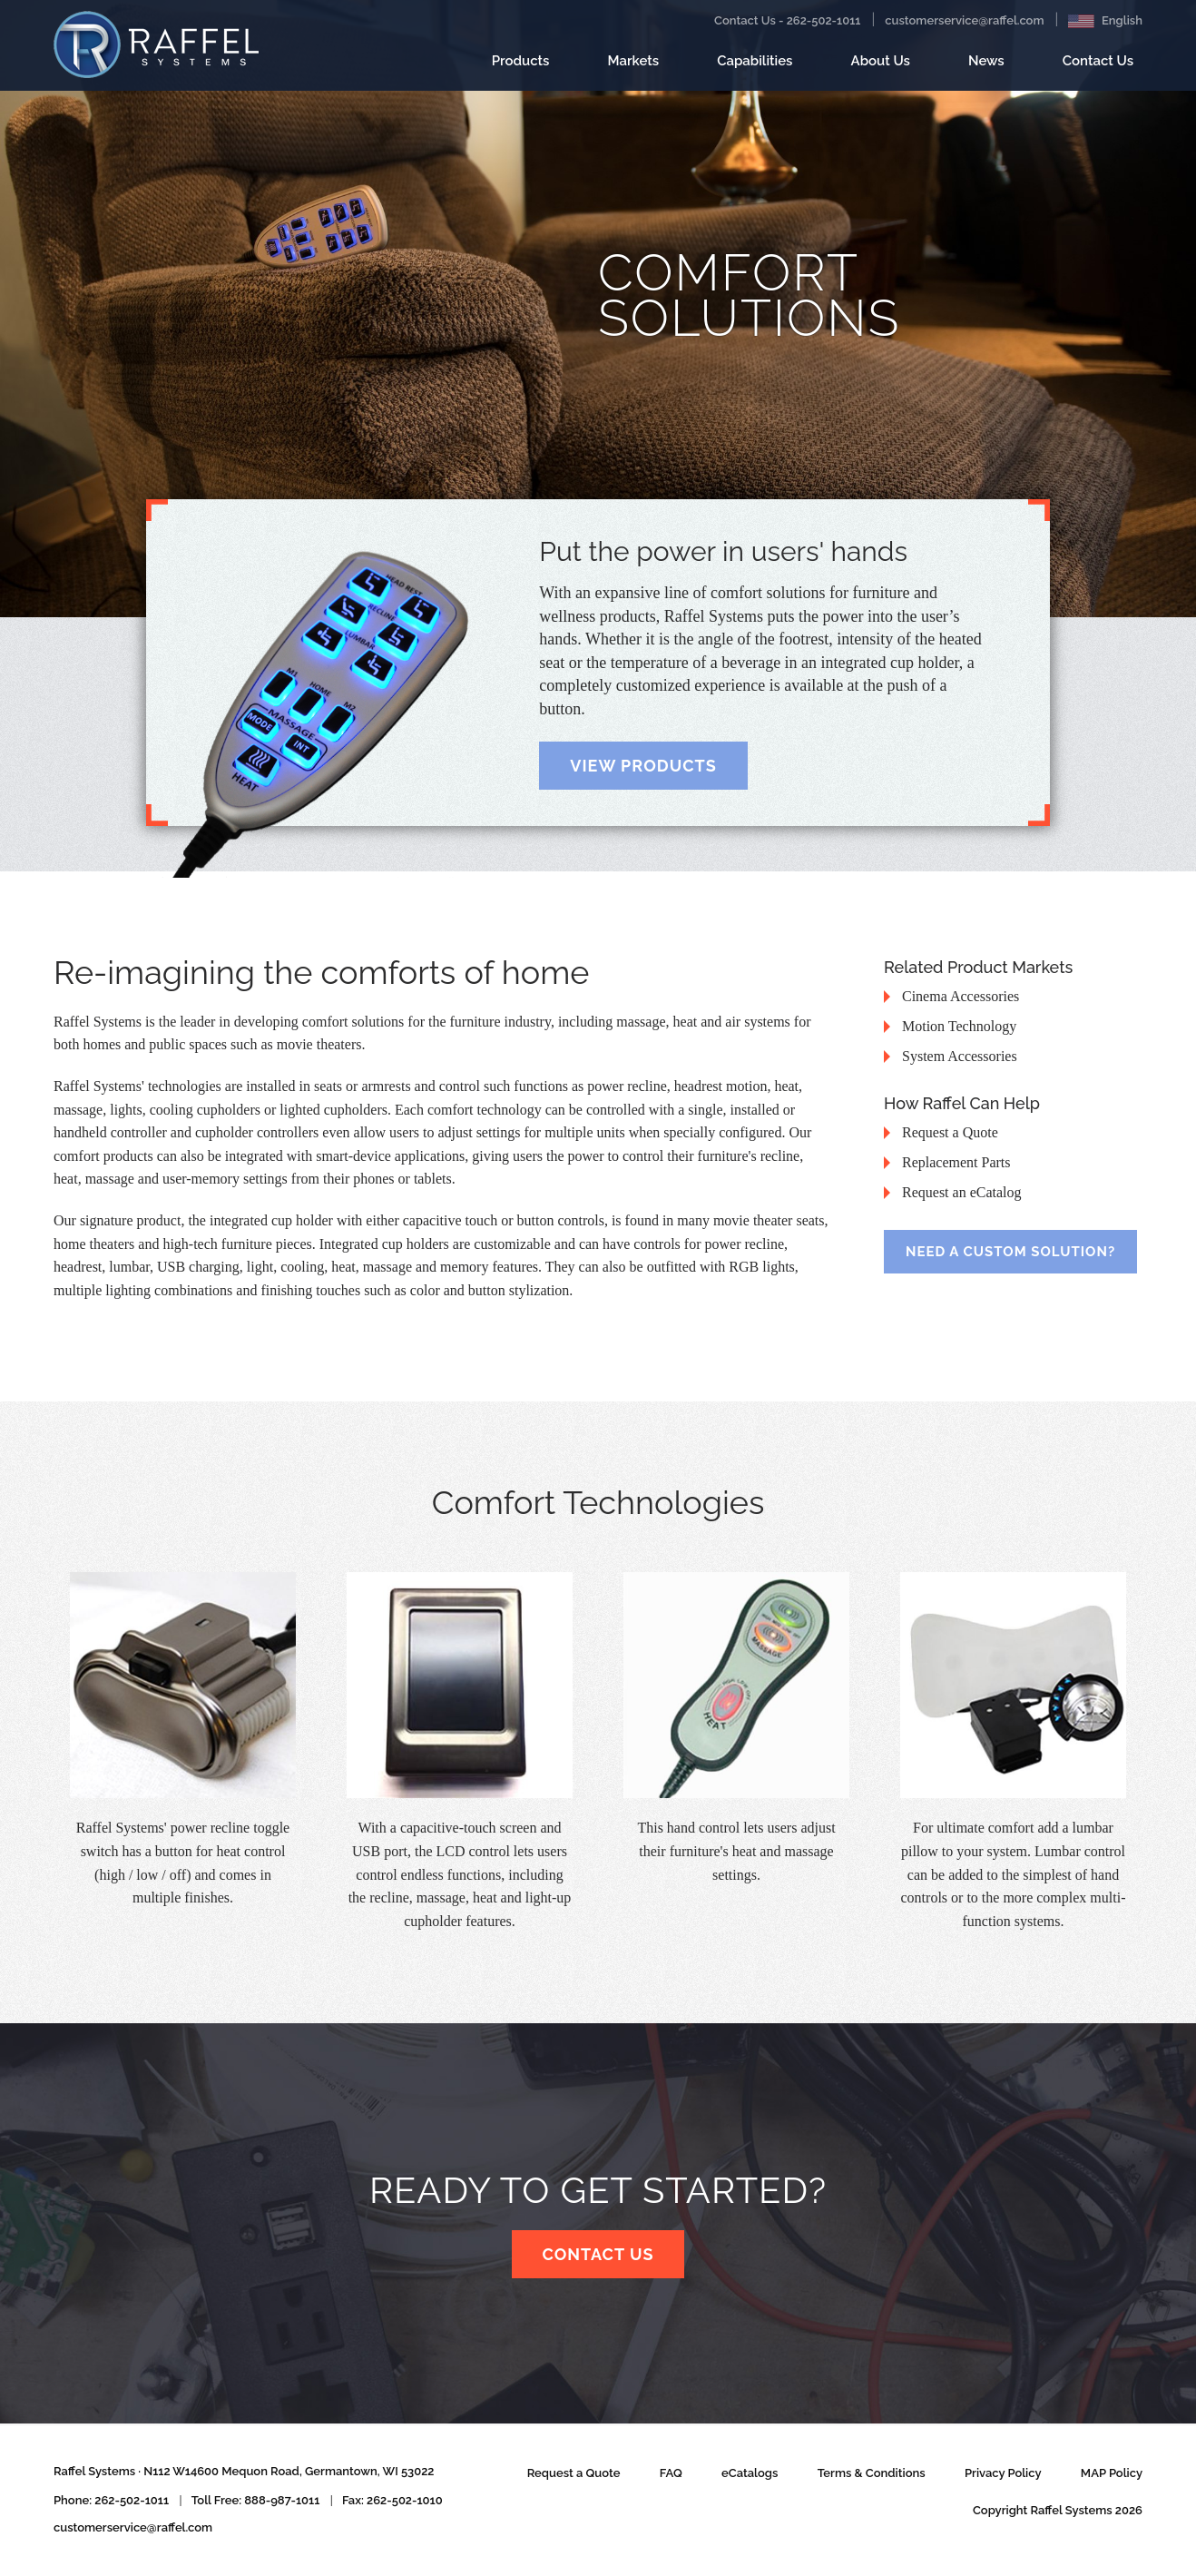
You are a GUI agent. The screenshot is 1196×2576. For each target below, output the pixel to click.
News (986, 68)
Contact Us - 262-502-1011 (787, 20)
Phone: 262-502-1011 (111, 2500)
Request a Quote (574, 2473)
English (1105, 21)
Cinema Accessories (960, 996)
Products (521, 68)
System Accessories (959, 1056)
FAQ (671, 2473)
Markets (634, 68)
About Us (880, 61)
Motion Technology (959, 1026)
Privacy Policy (1003, 2473)
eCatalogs (749, 2473)
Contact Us (1098, 68)
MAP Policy (1111, 2473)
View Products (643, 765)
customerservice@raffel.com (964, 20)
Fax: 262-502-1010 (392, 2500)
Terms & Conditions (872, 2473)
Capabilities (754, 68)
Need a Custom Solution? (1010, 1252)
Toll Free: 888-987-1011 (255, 2500)
